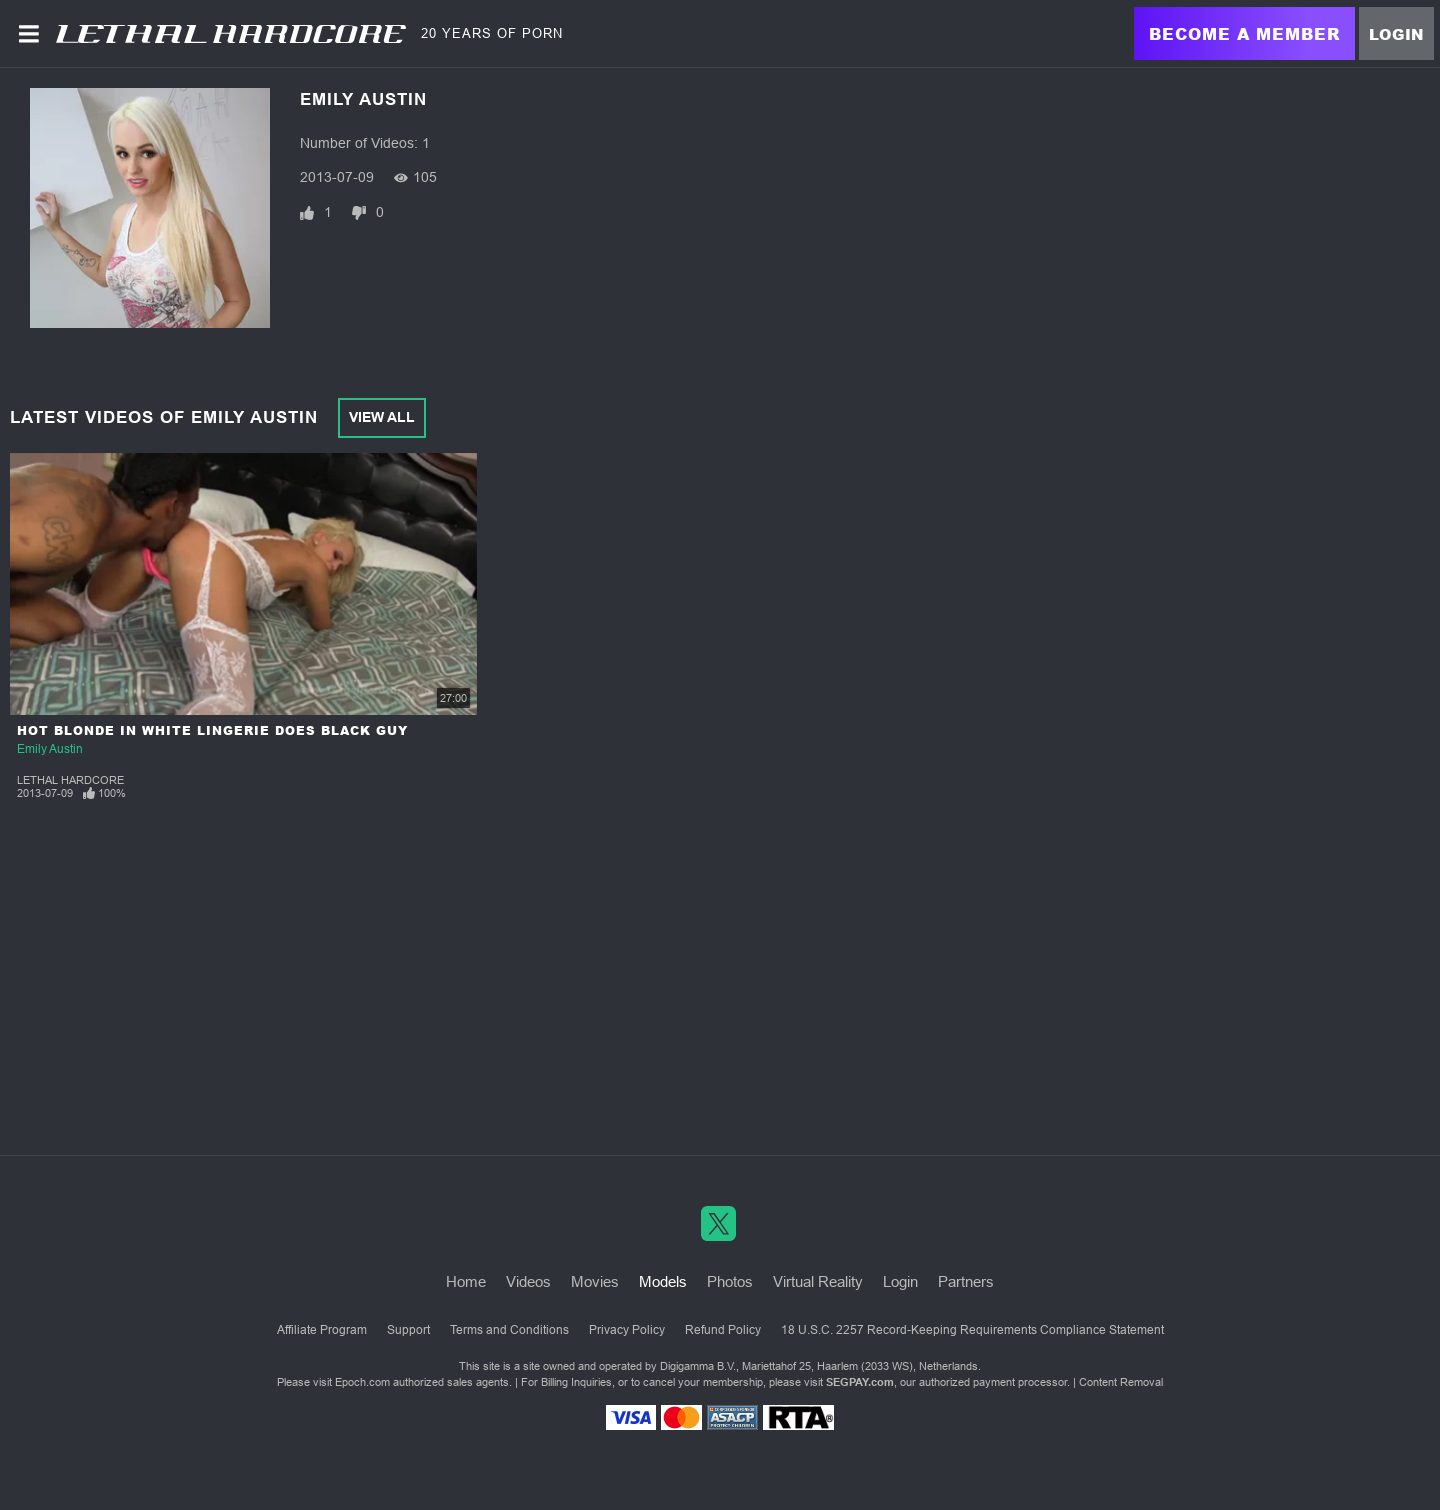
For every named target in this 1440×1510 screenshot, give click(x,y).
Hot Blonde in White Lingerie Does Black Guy (212, 730)
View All (382, 417)
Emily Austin (50, 749)
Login (1396, 34)
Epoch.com (362, 1382)
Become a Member (1244, 33)
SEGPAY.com (860, 1382)
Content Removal (1121, 1382)
